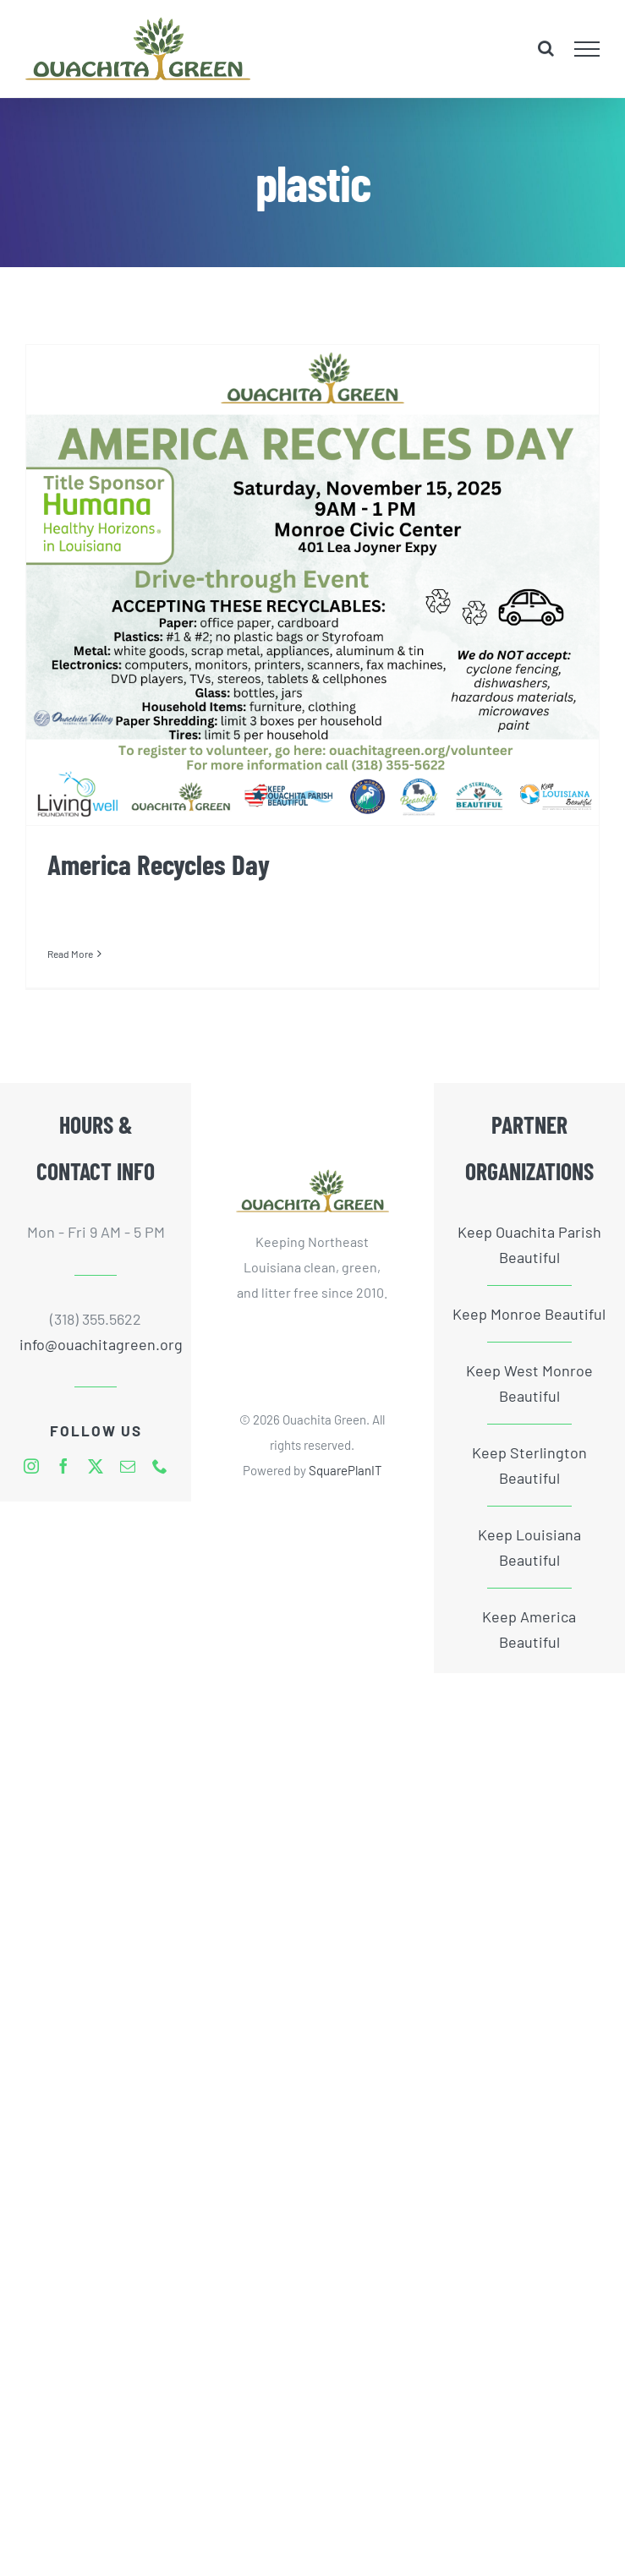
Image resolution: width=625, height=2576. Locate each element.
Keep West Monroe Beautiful (529, 1383)
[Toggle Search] (546, 48)
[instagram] (31, 1466)
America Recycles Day (158, 864)
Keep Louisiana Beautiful (529, 1547)
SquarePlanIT (345, 1470)
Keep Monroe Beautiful (529, 1313)
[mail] (127, 1466)
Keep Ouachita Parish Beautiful (529, 1244)
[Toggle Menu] (587, 49)
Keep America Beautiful (529, 1629)
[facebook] (63, 1466)
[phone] (159, 1466)
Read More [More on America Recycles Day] (70, 954)
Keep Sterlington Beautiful (529, 1465)
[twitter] (95, 1466)
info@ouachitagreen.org (96, 1344)
